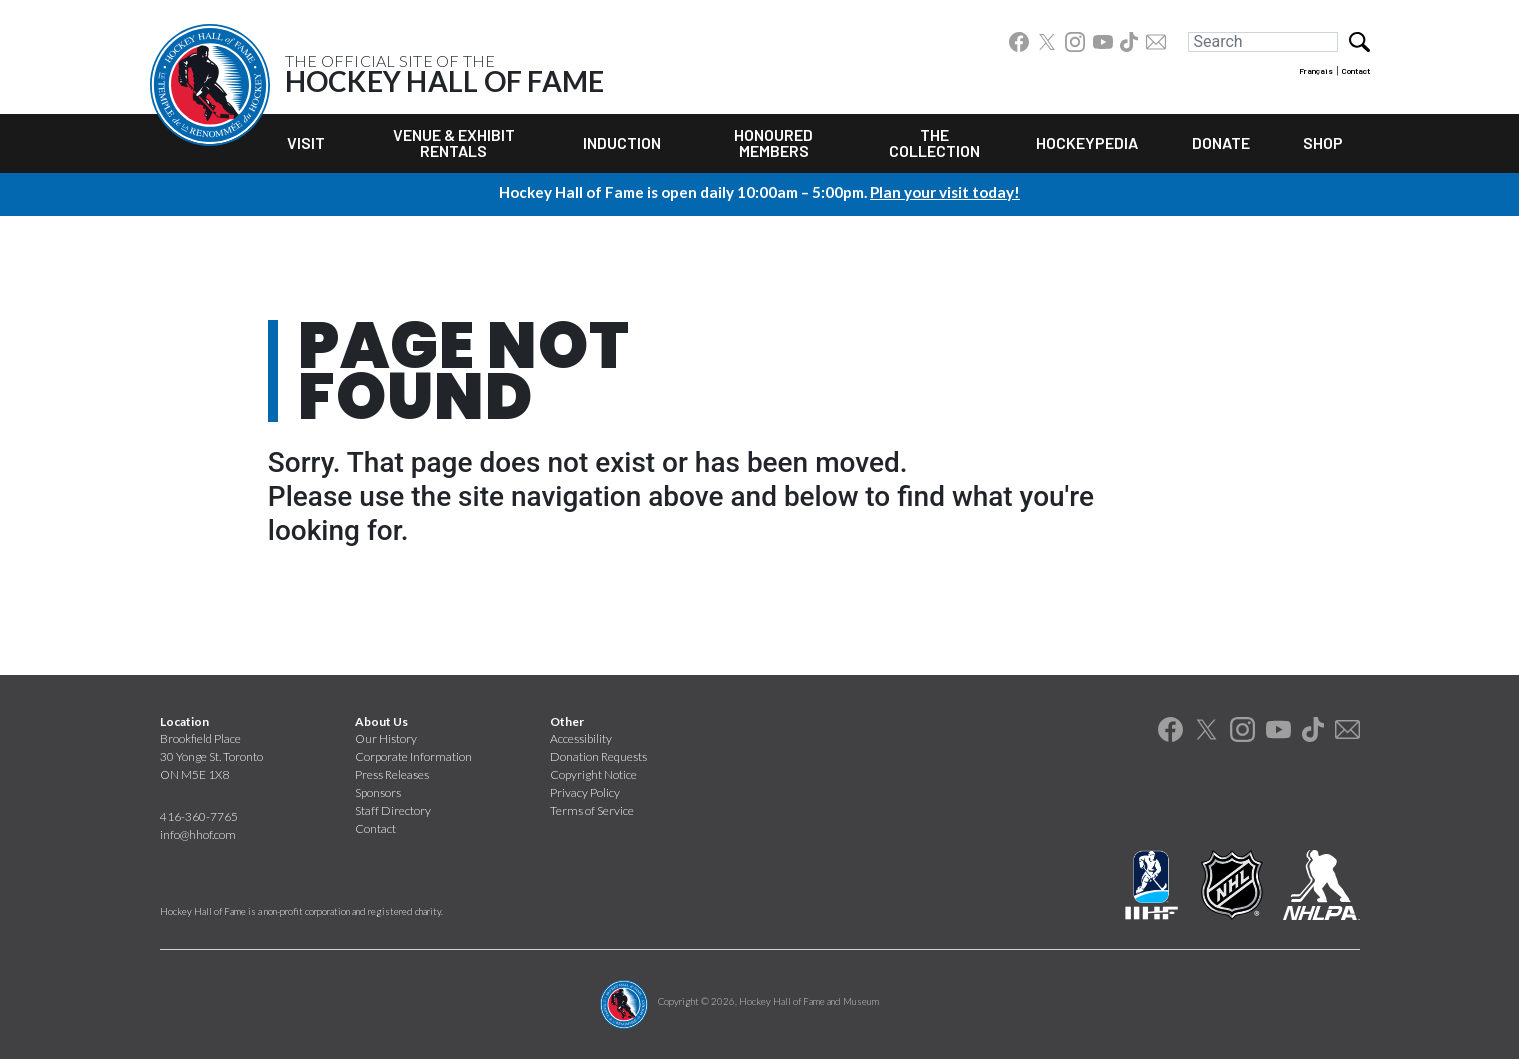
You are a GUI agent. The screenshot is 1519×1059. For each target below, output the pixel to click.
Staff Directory (393, 810)
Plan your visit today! (945, 192)
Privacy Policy (585, 792)
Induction (622, 142)
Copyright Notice (593, 774)
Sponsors (378, 792)
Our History (386, 738)
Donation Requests (598, 756)
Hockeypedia (1087, 142)
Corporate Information (413, 756)
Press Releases (392, 774)
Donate (1221, 142)
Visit (306, 142)
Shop (1323, 142)
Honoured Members (773, 142)
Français (1316, 71)
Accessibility (581, 738)
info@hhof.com (198, 834)
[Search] (1263, 42)
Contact (1356, 71)
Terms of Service (592, 810)
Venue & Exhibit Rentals (454, 142)
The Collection (934, 142)
